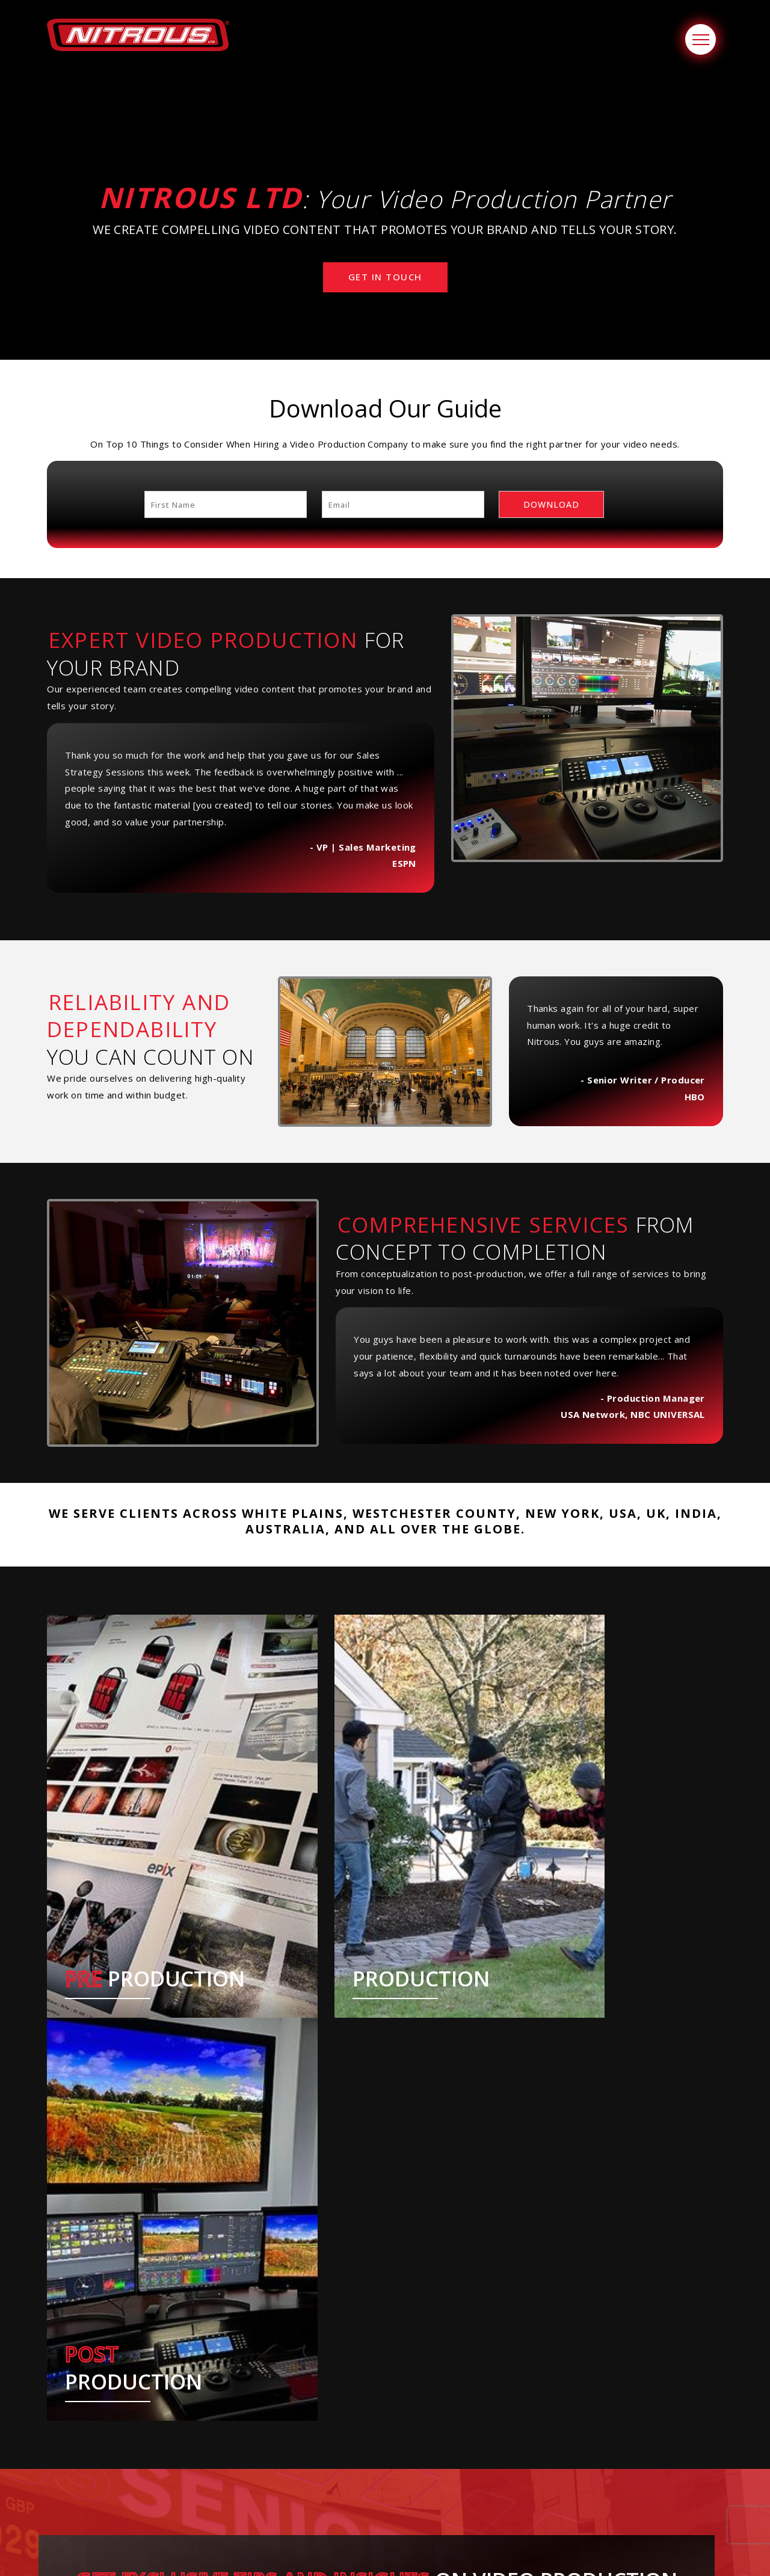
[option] (134, 2427)
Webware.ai (457, 2553)
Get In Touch (385, 277)
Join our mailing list (648, 2503)
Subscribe (377, 2258)
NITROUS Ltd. (350, 2553)
